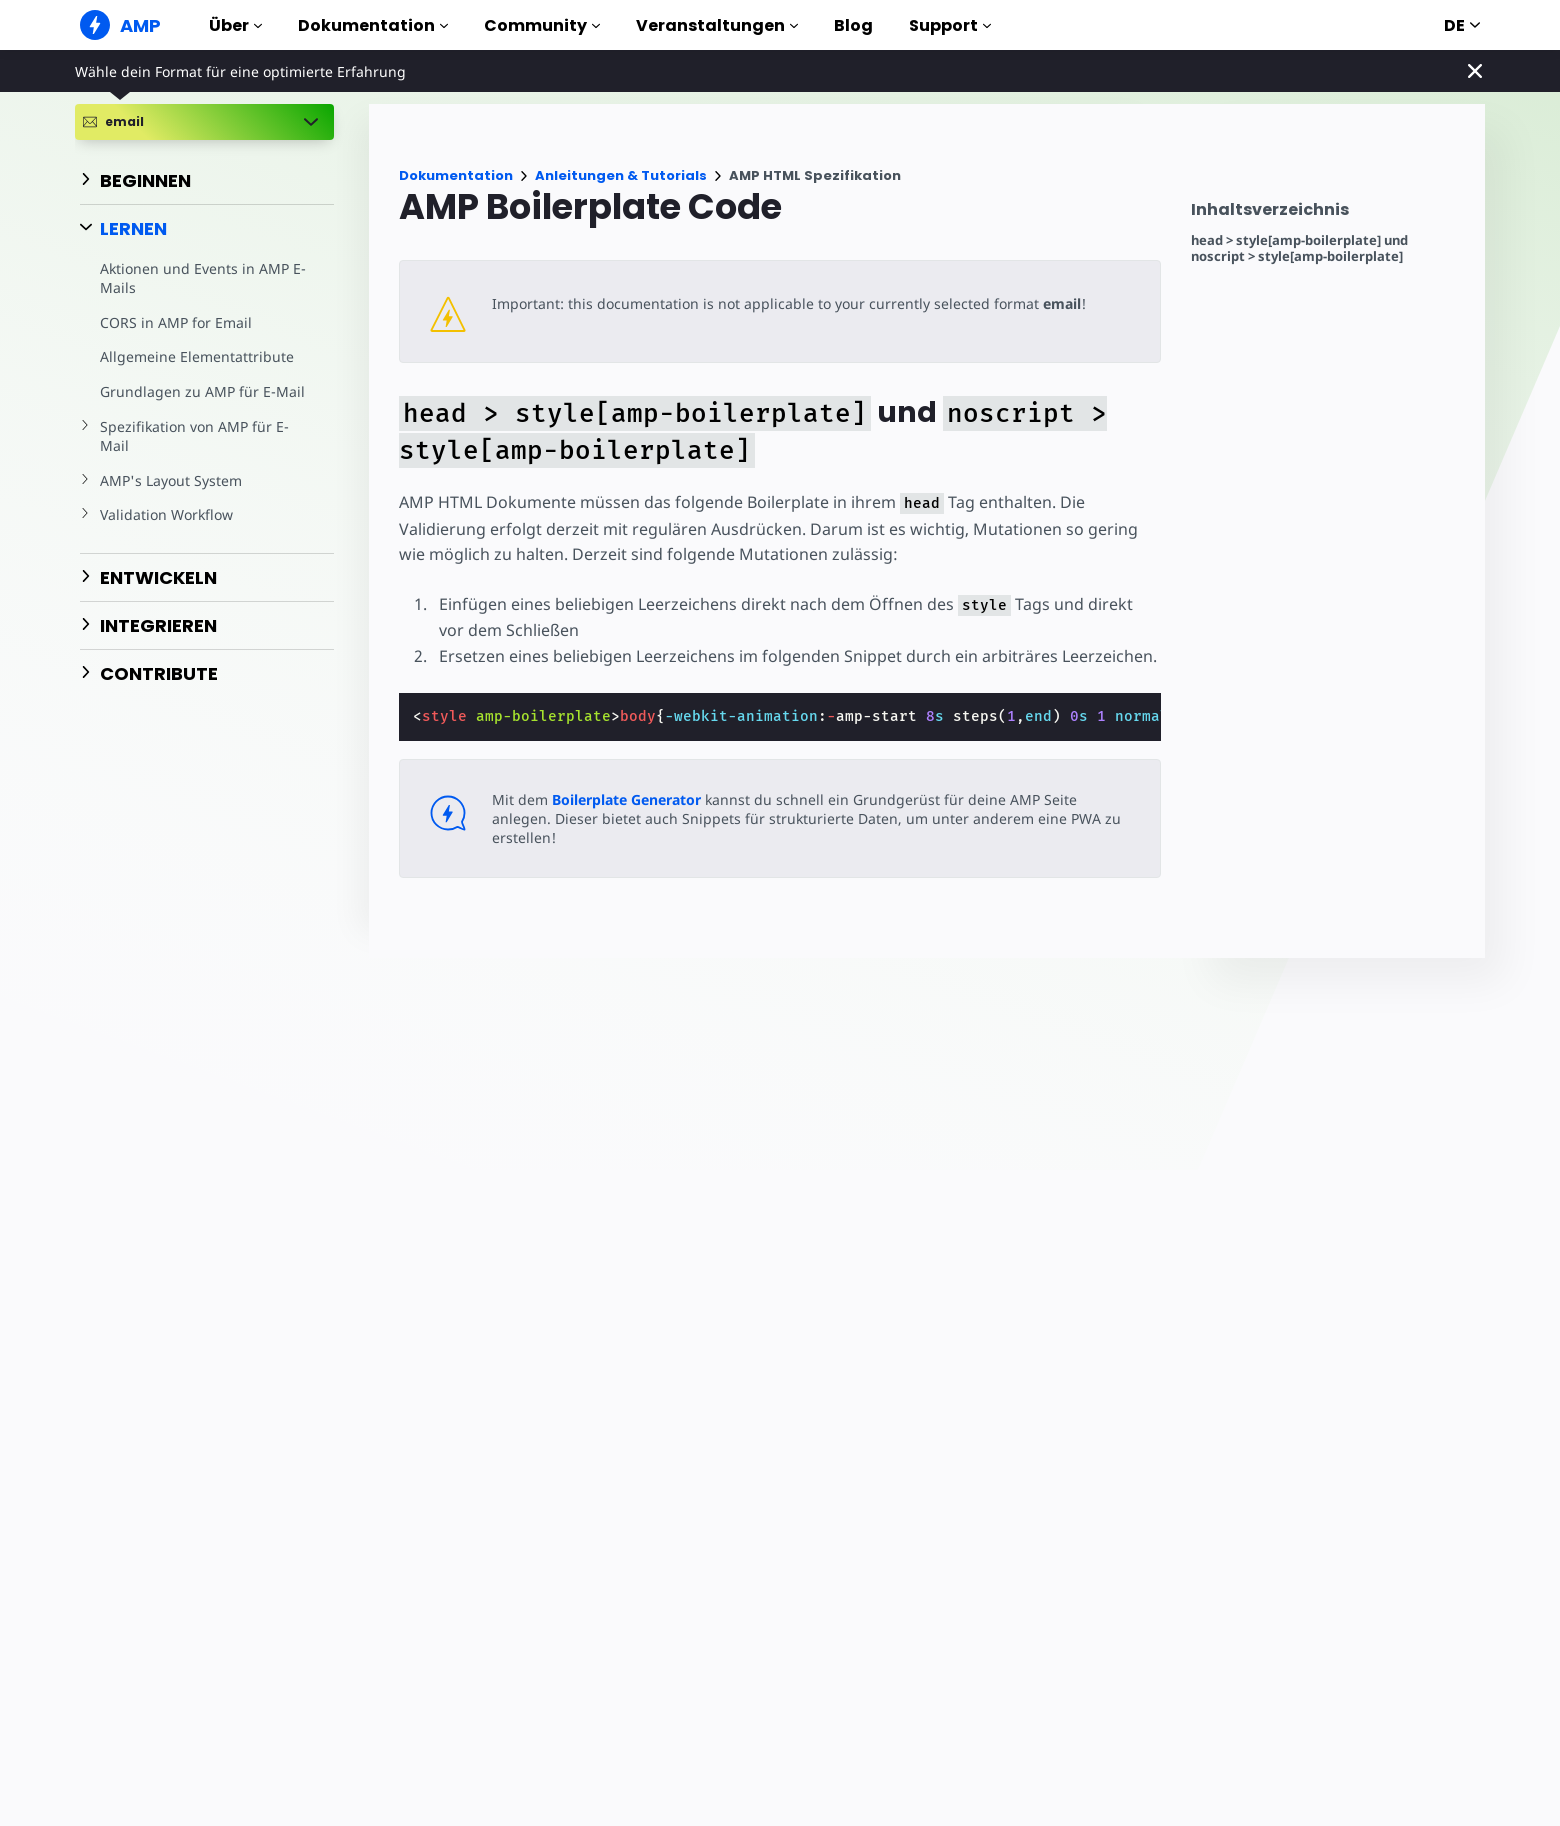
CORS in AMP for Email (174, 322)
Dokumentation (373, 25)
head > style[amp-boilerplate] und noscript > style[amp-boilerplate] (1299, 248)
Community (542, 25)
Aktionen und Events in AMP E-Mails (200, 278)
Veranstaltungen (717, 25)
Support (950, 25)
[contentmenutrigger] (1328, 214)
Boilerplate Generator (624, 799)
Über (235, 25)
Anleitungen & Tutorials (621, 175)
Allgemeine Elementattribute (194, 356)
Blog (853, 25)
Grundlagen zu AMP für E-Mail (199, 391)
